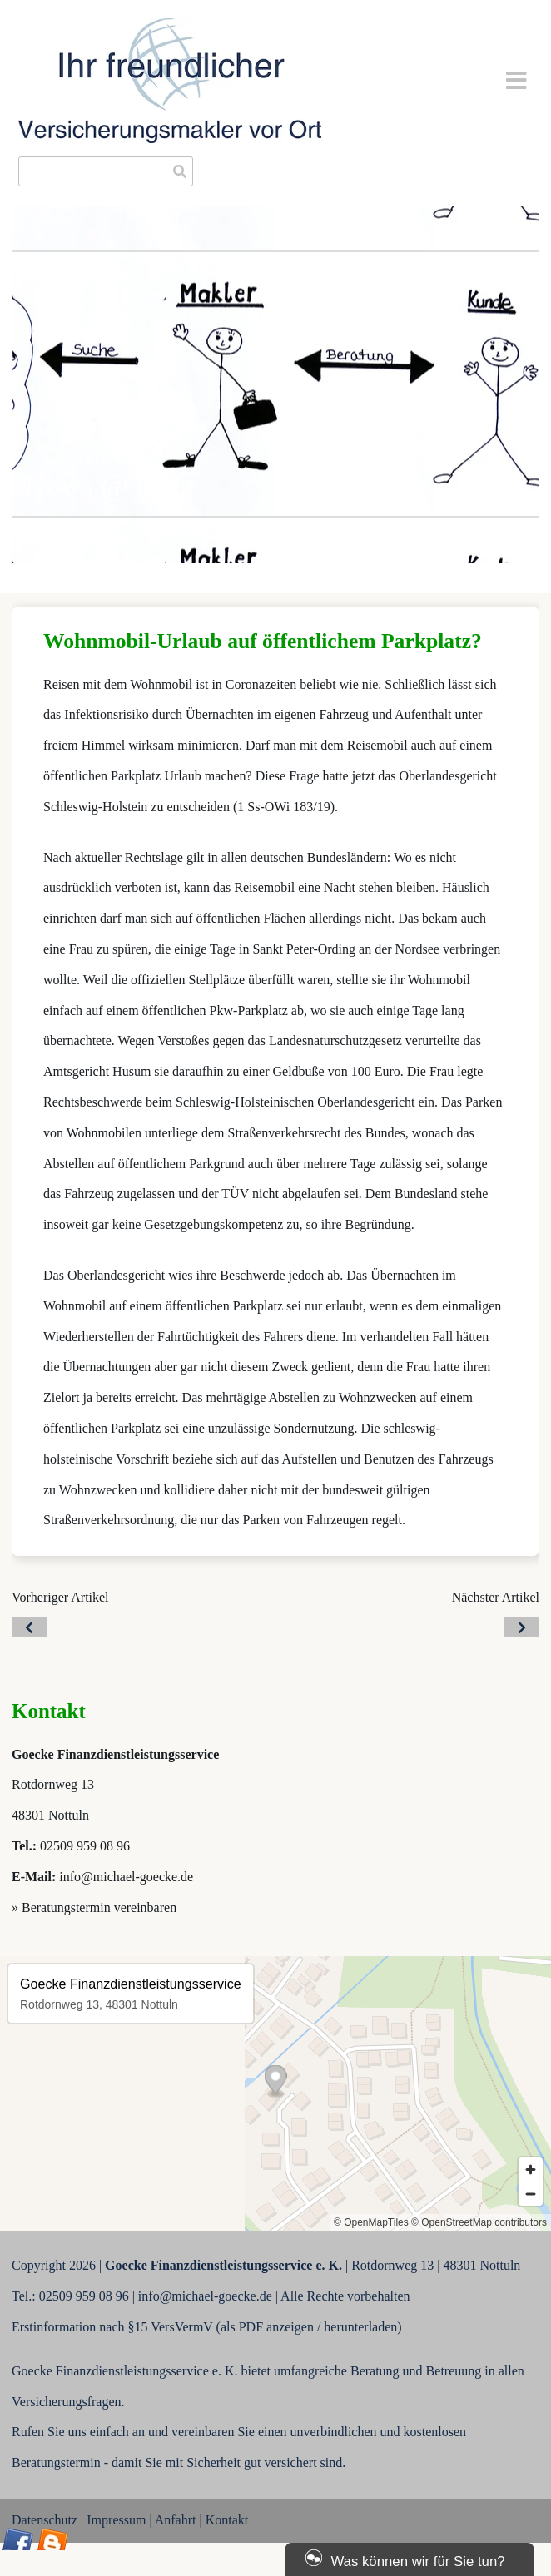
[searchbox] (105, 171)
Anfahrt (175, 2520)
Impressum (116, 2520)
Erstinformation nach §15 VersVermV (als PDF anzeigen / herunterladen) (207, 2327)
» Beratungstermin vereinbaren (94, 1907)
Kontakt (227, 2520)
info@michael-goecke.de (126, 1877)
